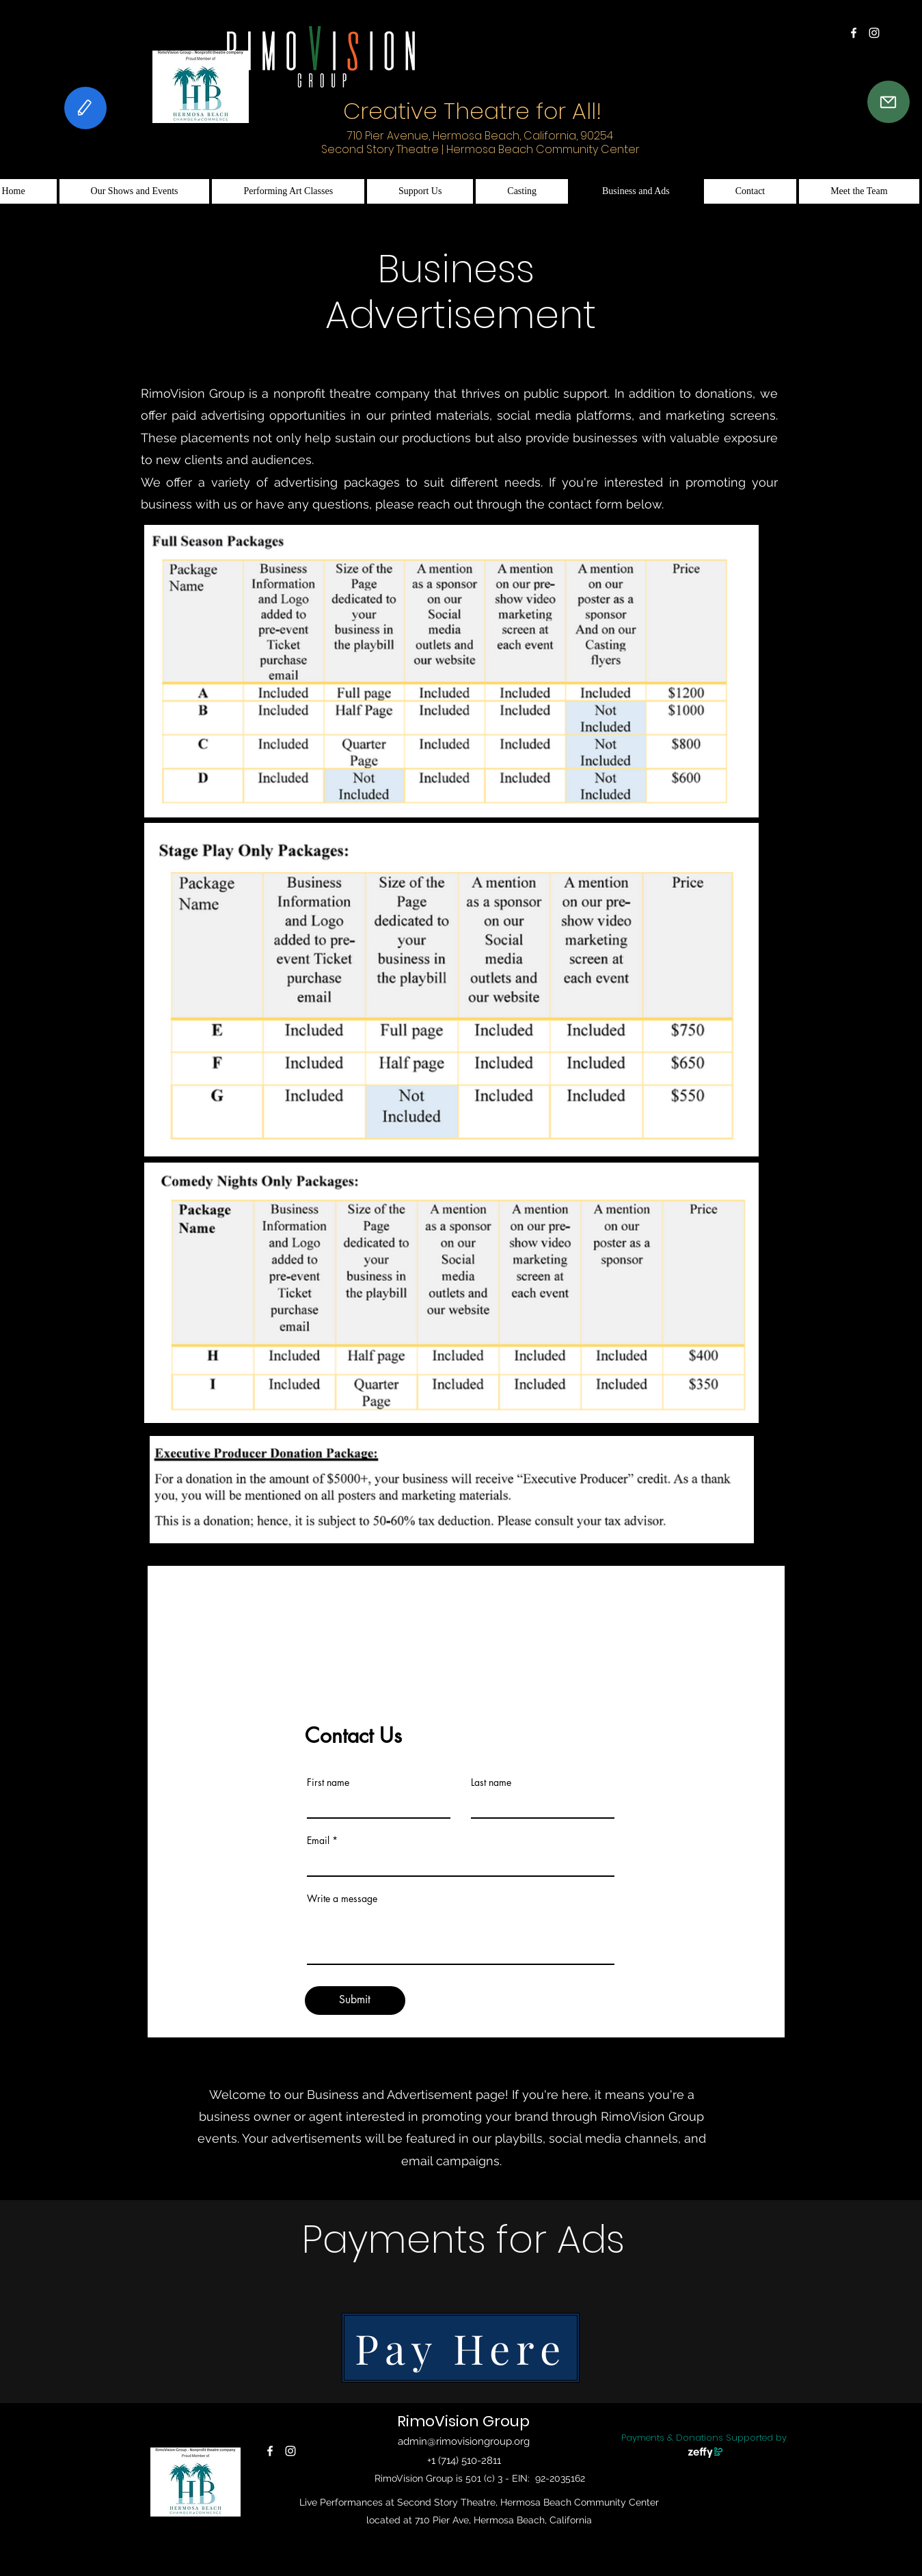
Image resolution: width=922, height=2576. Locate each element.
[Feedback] (85, 108)
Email (318, 1840)
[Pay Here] (461, 2348)
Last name (491, 1782)
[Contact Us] (888, 102)
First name (328, 1782)
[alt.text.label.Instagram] (874, 33)
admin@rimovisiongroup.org (464, 2441)
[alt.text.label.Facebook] (853, 33)
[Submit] (355, 2000)
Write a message (342, 1898)
